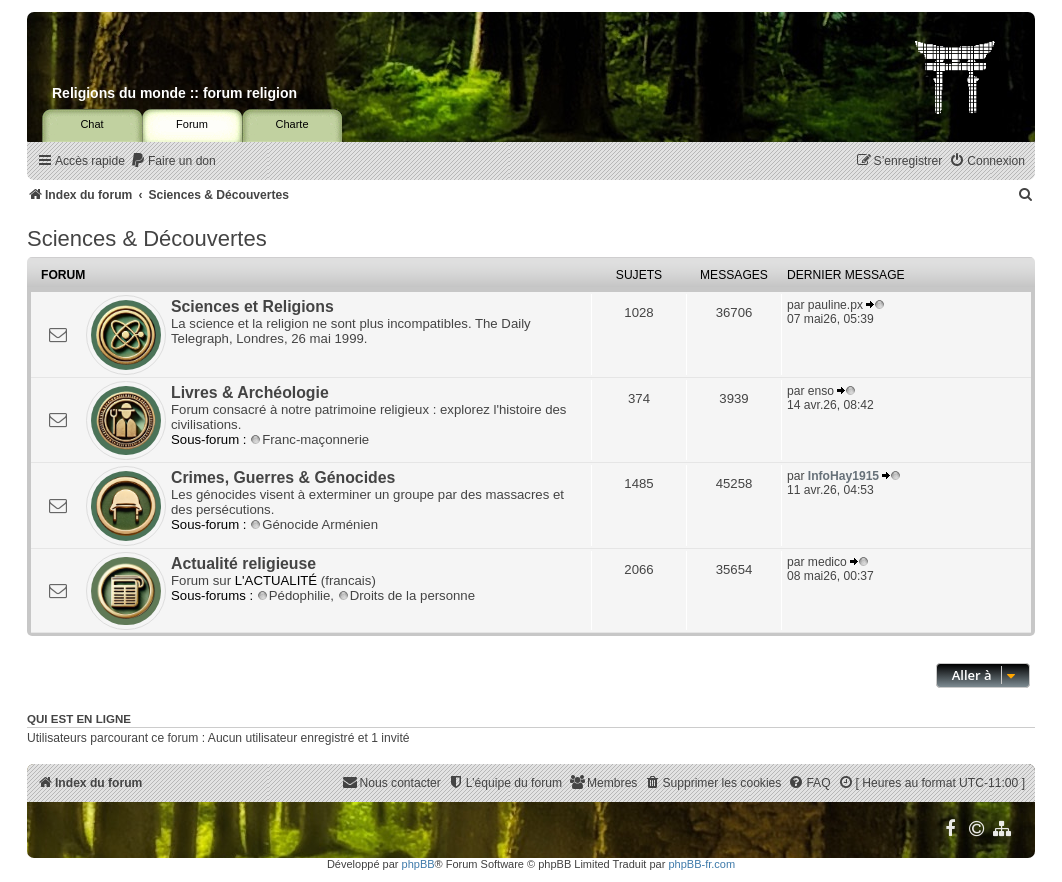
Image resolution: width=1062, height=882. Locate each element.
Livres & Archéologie (250, 392)
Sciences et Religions (252, 306)
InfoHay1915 (843, 476)
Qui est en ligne (79, 719)
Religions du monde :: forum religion (174, 93)
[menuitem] (173, 161)
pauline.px (835, 305)
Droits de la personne (406, 595)
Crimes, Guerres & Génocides (283, 477)
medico (827, 562)
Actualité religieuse (243, 563)
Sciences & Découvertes (147, 238)
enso (821, 391)
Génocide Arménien (314, 524)
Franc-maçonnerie (309, 439)
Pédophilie (294, 595)
